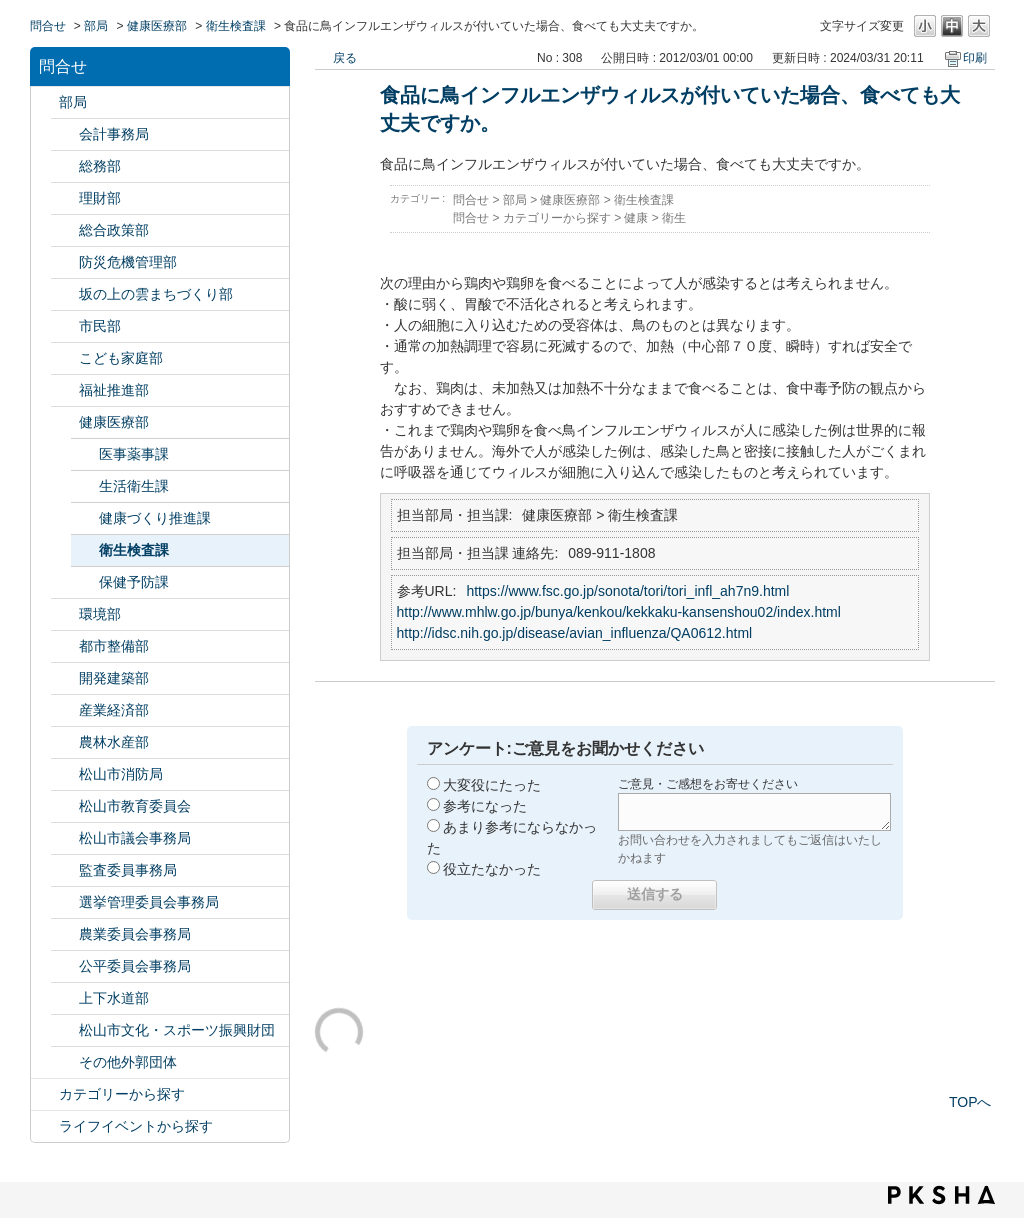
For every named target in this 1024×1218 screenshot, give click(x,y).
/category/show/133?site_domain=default (65, 614)
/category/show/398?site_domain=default (65, 294)
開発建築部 (114, 678)
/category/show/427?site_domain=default (65, 742)
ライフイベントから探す (136, 1126)
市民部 (100, 326)
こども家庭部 (121, 358)
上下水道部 (114, 998)
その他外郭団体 (128, 1062)
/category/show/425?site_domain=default (65, 678)
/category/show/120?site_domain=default (65, 134)
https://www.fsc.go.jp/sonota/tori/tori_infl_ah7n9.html (627, 591)
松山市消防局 (121, 774)
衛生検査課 (236, 26)
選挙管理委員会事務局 (149, 902)
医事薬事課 (134, 454)
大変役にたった (492, 785)
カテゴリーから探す (122, 1094)
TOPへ (970, 1102)
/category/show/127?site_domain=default (65, 198)
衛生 (674, 218)
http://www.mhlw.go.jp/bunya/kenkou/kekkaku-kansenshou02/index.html (619, 612)
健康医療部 (157, 26)
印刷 (975, 58)
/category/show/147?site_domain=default (65, 934)
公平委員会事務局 (135, 966)
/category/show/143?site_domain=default (65, 838)
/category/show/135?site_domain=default (65, 646)
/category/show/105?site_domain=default (45, 1126)
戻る (345, 58)
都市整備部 (114, 646)
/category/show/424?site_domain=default (65, 262)
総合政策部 (114, 230)
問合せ (48, 26)
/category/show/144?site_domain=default (65, 998)
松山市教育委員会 (135, 806)
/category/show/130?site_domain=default (65, 390)
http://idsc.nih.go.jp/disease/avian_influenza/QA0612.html (575, 633)
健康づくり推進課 (155, 518)
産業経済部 (114, 710)
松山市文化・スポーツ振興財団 (177, 1030)
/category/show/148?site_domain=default (65, 902)
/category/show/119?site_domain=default (45, 102)
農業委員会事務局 (135, 934)
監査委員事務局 (128, 870)
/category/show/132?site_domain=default (65, 422)
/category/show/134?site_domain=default (65, 1030)
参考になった (485, 806)
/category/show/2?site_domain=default (45, 1094)
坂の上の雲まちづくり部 (156, 294)
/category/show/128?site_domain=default (65, 326)
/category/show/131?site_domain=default (65, 1062)
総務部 (100, 166)
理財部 (100, 198)
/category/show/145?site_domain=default (65, 966)
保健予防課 (134, 582)
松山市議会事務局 (135, 838)
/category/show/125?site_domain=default (65, 166)
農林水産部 (114, 742)
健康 (636, 218)
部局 (96, 26)
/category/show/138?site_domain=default (65, 710)
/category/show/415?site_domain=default (65, 358)
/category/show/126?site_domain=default (65, 230)
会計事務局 (114, 134)
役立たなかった (492, 869)
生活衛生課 (134, 486)
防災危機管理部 (128, 262)
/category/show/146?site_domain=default (65, 870)
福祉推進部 (114, 390)
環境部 (100, 614)
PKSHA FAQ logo (941, 1195)
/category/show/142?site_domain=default (65, 806)
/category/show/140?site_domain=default (65, 774)
